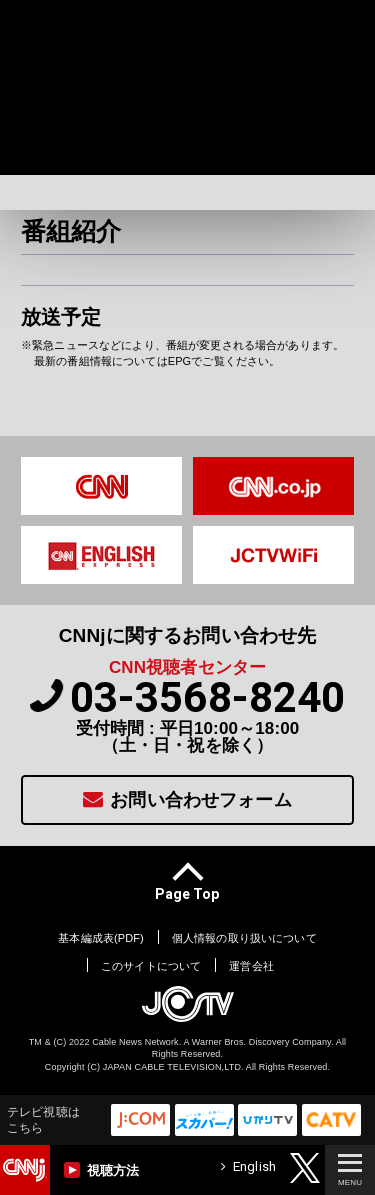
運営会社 (251, 966)
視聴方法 (102, 1170)
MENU (350, 1170)
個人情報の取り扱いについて (244, 938)
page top (187, 893)
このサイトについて (151, 966)
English (248, 1166)
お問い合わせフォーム (187, 799)
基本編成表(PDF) (101, 938)
